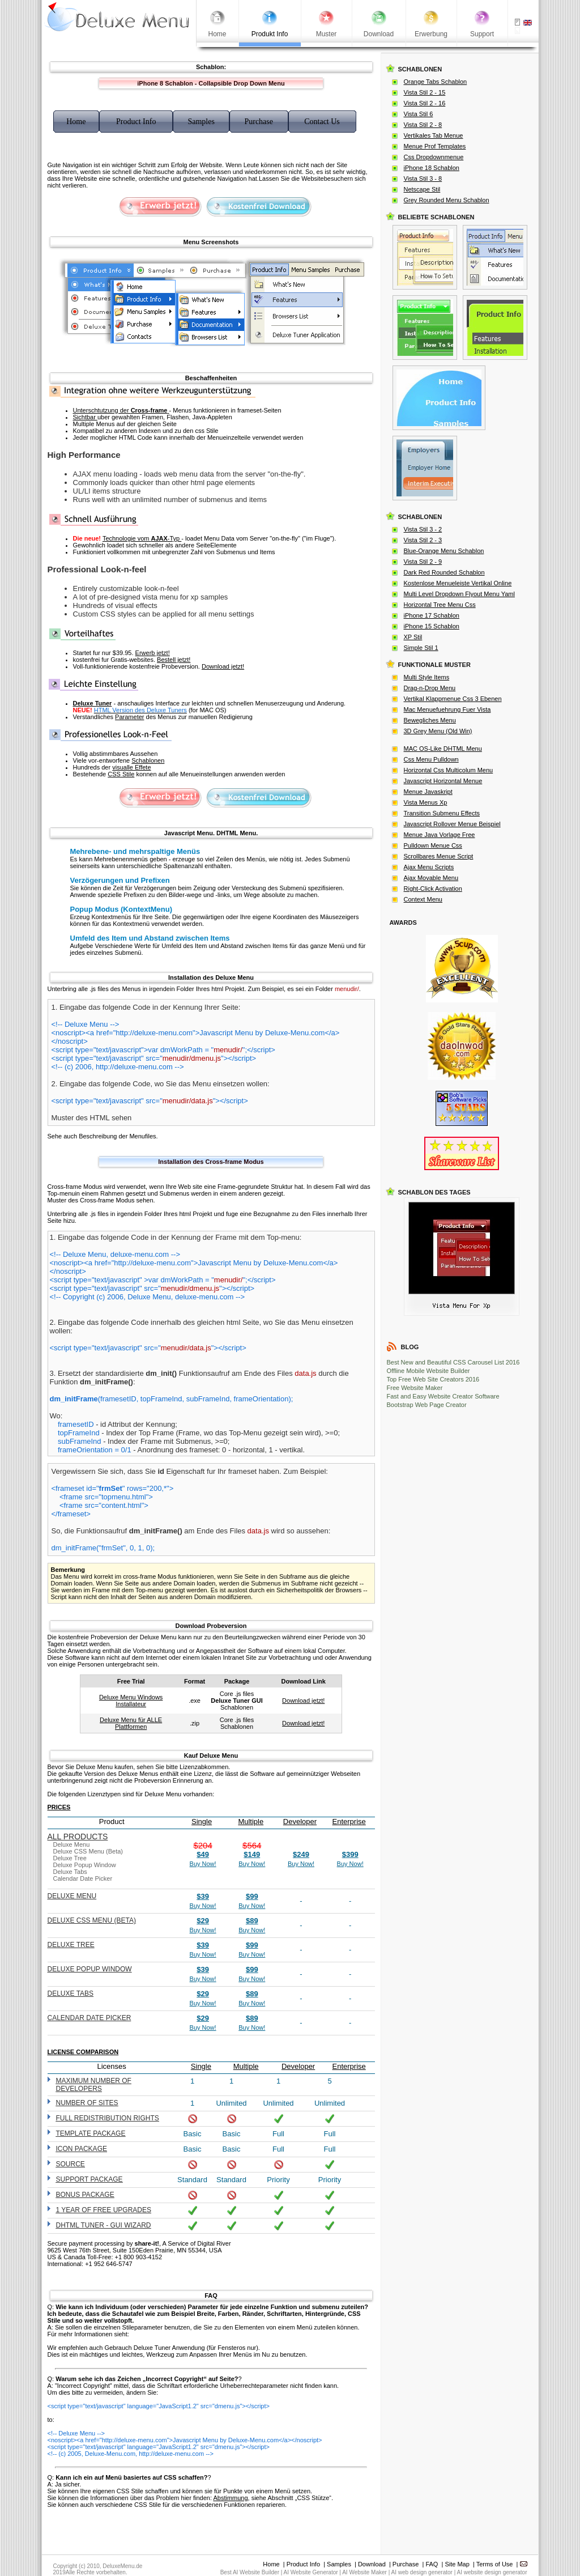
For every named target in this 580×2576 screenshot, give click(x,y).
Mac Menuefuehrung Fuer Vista (447, 709)
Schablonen (147, 760)
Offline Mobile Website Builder (428, 1370)
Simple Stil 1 (421, 647)
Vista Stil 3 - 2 (423, 529)
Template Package (91, 2133)
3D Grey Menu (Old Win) (438, 731)
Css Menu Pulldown (431, 759)
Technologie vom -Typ (142, 538)
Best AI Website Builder (249, 2572)
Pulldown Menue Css (433, 845)
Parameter (129, 716)
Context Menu (423, 899)
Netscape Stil (422, 189)
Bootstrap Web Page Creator (427, 1404)
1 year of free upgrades (104, 2210)
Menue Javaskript (428, 791)
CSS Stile (121, 774)
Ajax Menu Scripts (429, 867)
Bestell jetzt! (173, 659)
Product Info (303, 2564)
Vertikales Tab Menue (433, 135)
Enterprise (349, 1821)
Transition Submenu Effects (442, 813)
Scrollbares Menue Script (439, 856)
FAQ (431, 2564)
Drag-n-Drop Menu (430, 688)
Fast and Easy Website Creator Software (443, 1396)
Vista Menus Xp (425, 802)
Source (70, 2164)
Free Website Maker (415, 1387)
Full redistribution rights (107, 2118)
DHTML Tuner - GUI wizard (103, 2225)
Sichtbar (85, 417)
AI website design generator (492, 2572)
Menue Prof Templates (435, 146)
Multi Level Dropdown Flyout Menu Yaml (459, 593)
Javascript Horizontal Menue (443, 780)
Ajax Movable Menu (431, 877)
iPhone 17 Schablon (431, 615)
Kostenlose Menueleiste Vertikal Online (458, 583)
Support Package (89, 2179)
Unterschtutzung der (121, 410)
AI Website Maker (364, 2572)
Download (372, 2564)
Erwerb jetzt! (152, 652)
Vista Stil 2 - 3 (423, 540)
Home (271, 2564)
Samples (339, 2564)
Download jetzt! (223, 666)
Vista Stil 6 (418, 113)
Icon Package (81, 2149)
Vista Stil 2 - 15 (425, 92)
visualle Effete (131, 767)
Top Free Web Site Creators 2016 (433, 1379)
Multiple (250, 1821)
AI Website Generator (311, 2572)
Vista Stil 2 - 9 (423, 561)
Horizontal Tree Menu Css (440, 604)
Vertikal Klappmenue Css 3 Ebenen (453, 698)
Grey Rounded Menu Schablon (446, 200)
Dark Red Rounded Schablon (444, 572)
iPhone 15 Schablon (431, 626)
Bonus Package (85, 2195)
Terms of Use (494, 2564)
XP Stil (413, 637)
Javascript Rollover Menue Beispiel (452, 824)
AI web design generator (422, 2572)
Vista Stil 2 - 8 (423, 124)
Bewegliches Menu (430, 720)
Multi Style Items (427, 677)
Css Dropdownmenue (434, 157)
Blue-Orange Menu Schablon (444, 550)
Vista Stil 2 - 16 (425, 103)
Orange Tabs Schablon (435, 81)
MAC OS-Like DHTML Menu (443, 748)
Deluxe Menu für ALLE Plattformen (131, 1723)
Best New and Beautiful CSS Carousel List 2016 (453, 1362)
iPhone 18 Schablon (431, 167)
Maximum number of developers (93, 2085)
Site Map (457, 2564)
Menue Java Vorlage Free (439, 834)
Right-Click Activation (433, 888)
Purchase (406, 2564)
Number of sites (87, 2103)
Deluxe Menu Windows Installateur (131, 1700)
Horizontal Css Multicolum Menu (448, 770)
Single (201, 1821)
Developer (300, 1821)
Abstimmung (230, 2497)
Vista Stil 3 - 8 (423, 178)
